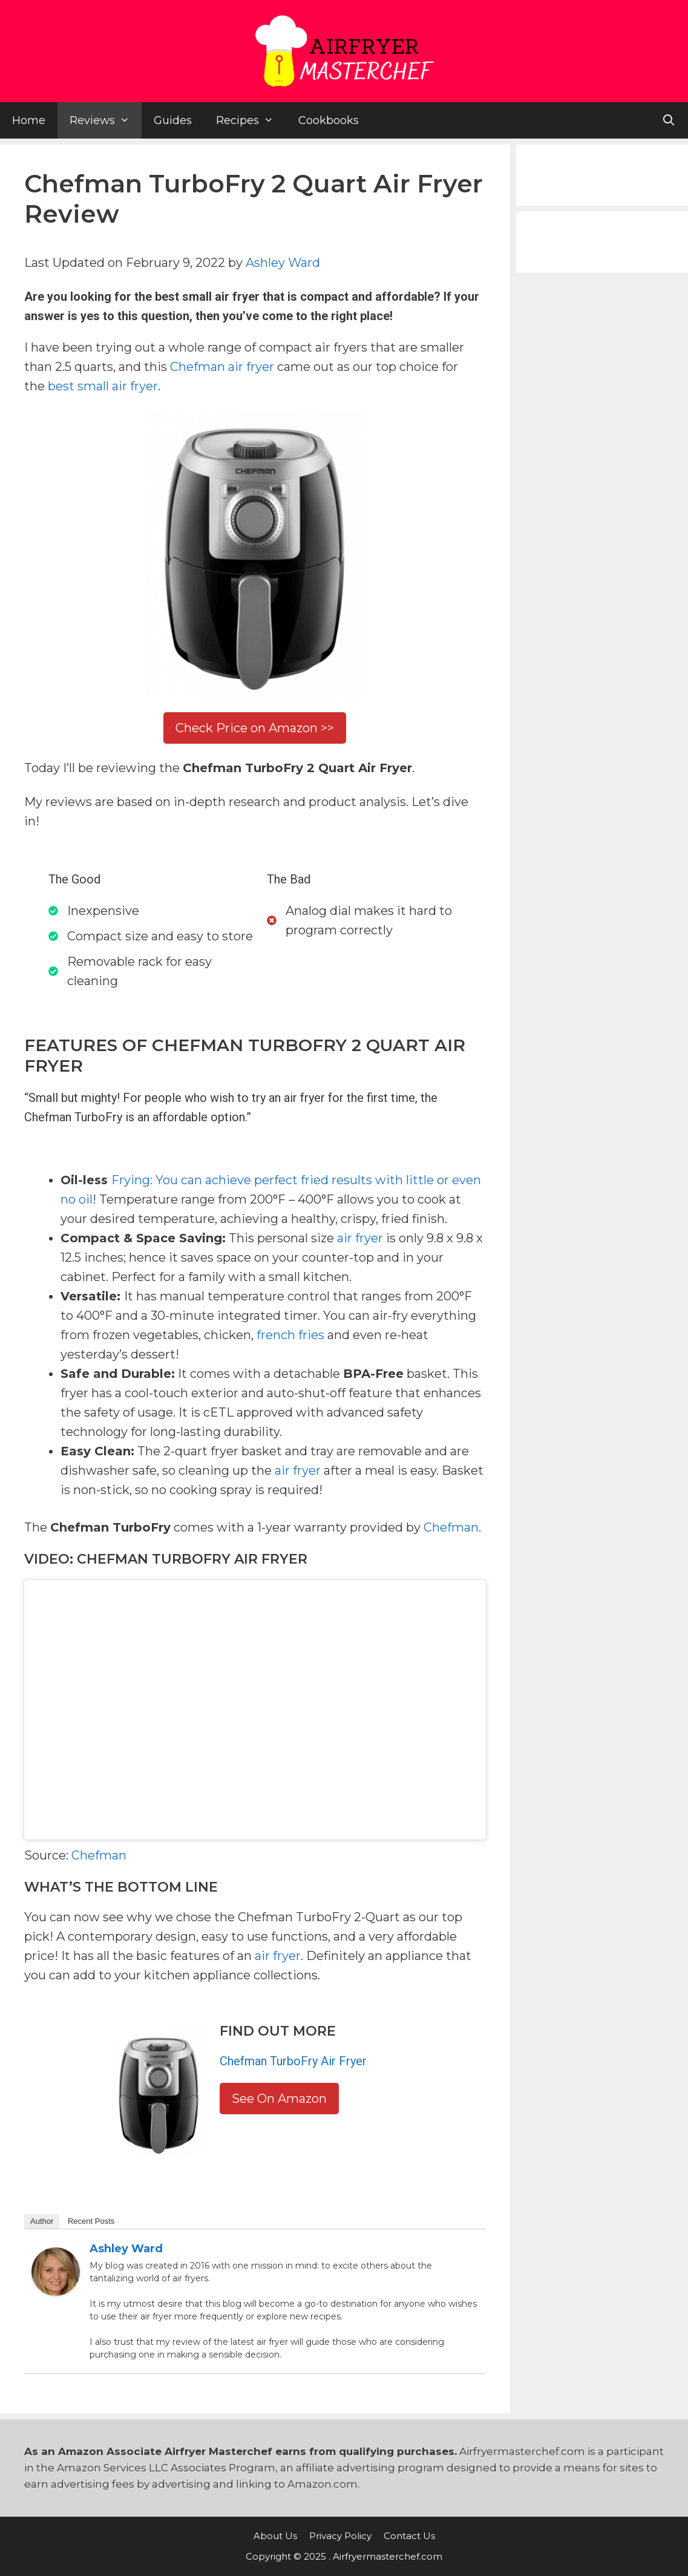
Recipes (251, 120)
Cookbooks (328, 120)
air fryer (360, 1238)
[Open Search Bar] (669, 120)
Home (28, 120)
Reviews (106, 120)
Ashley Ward (283, 262)
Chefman (451, 1527)
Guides (173, 120)
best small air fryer (103, 386)
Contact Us (409, 2536)
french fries (290, 1335)
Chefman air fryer (222, 366)
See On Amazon (279, 2098)
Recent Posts (91, 2221)
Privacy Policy (340, 2536)
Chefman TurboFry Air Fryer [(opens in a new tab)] (293, 2061)
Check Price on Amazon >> (254, 728)
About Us (275, 2536)
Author (41, 2221)
